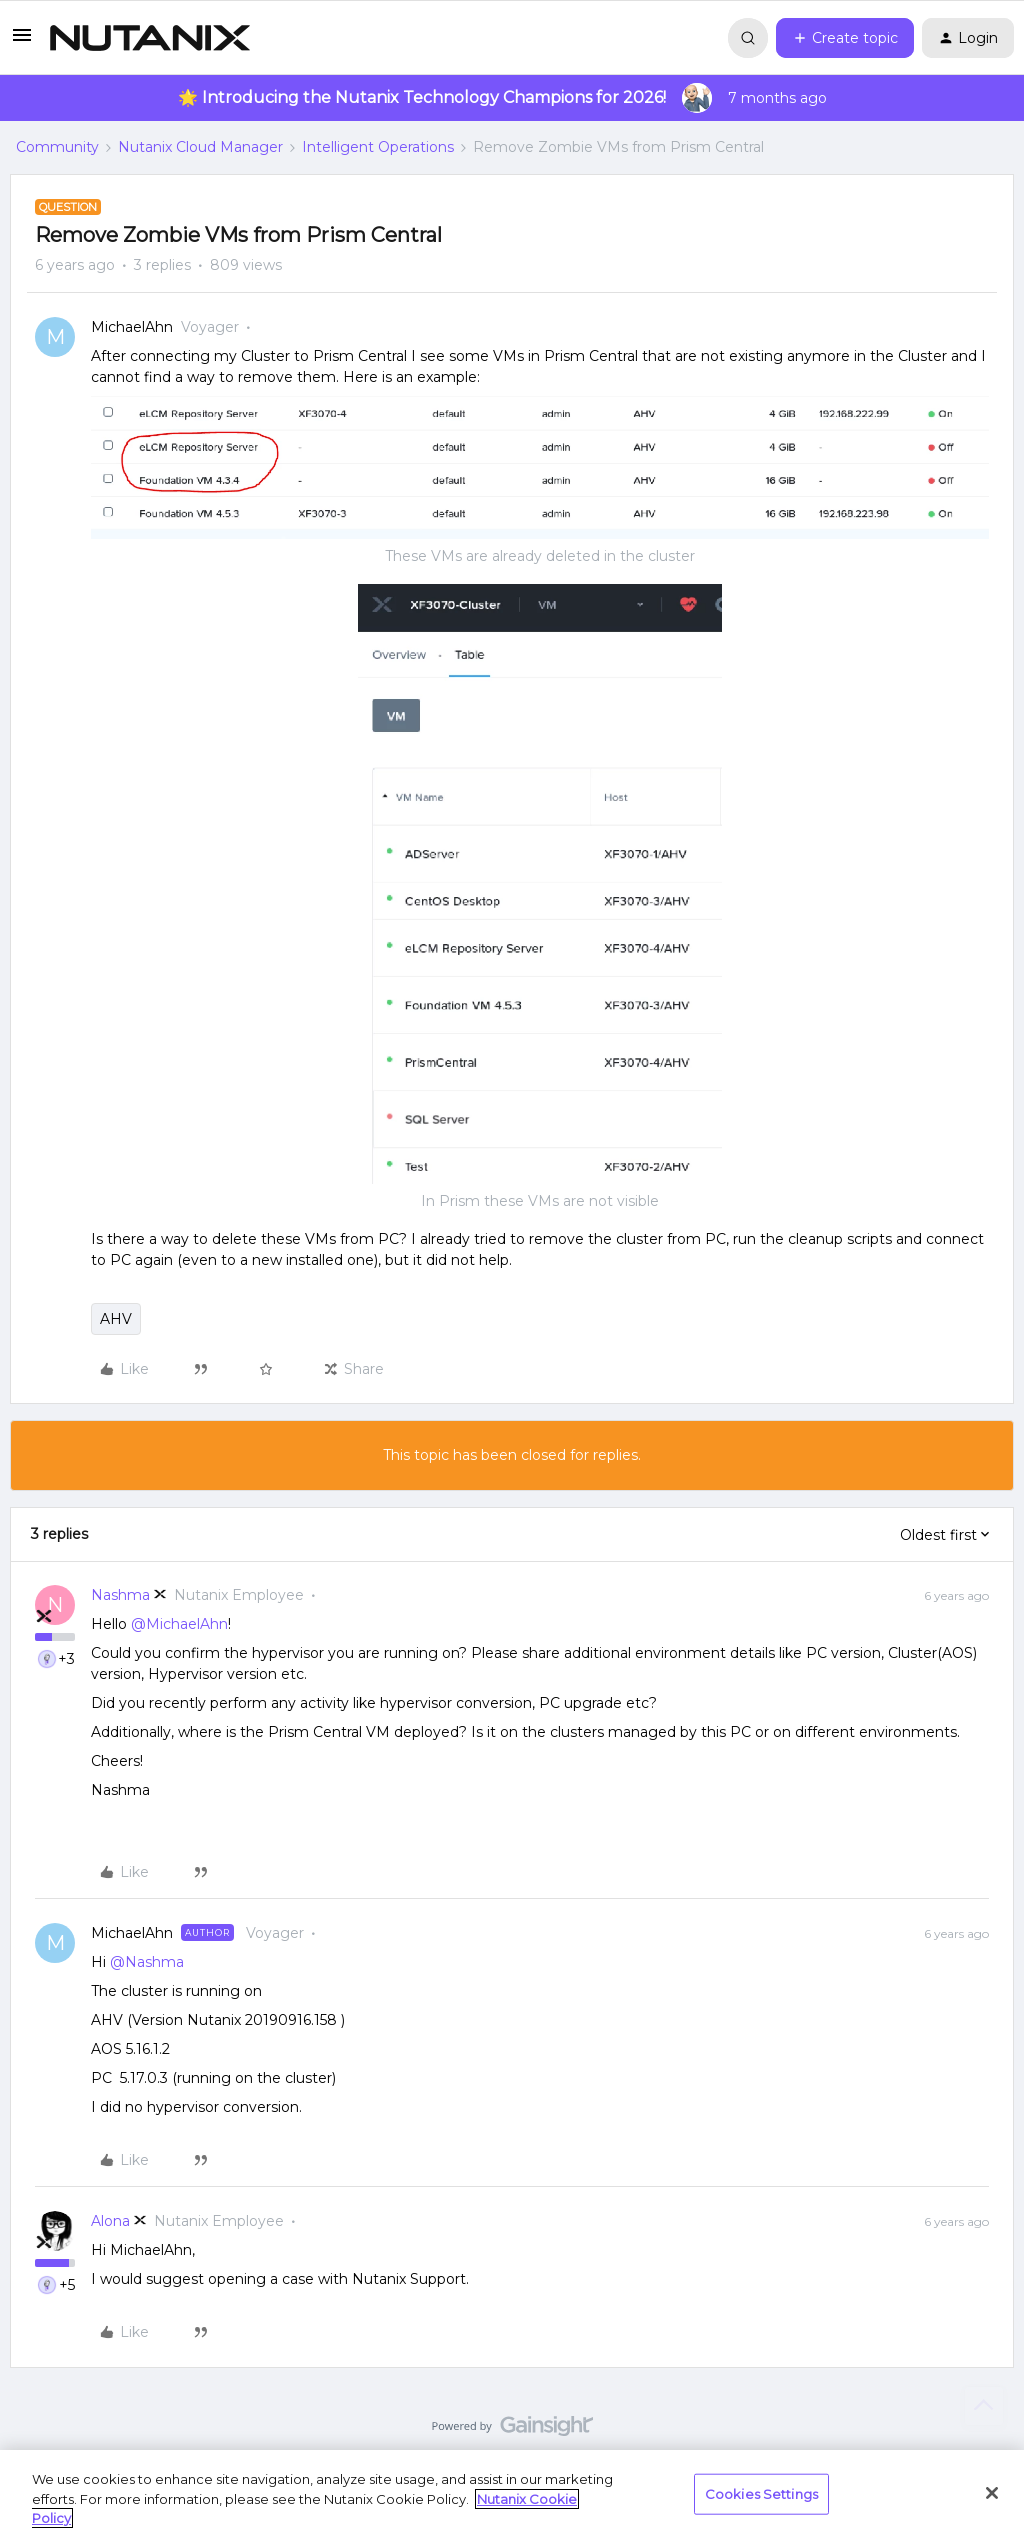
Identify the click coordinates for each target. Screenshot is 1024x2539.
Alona (110, 2221)
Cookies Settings (761, 2493)
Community (57, 147)
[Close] (992, 2493)
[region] (512, 2494)
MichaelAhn (132, 327)
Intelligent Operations (378, 147)
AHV (116, 1319)
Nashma (120, 1595)
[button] (22, 42)
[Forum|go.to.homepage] (150, 38)
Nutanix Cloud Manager (200, 147)
